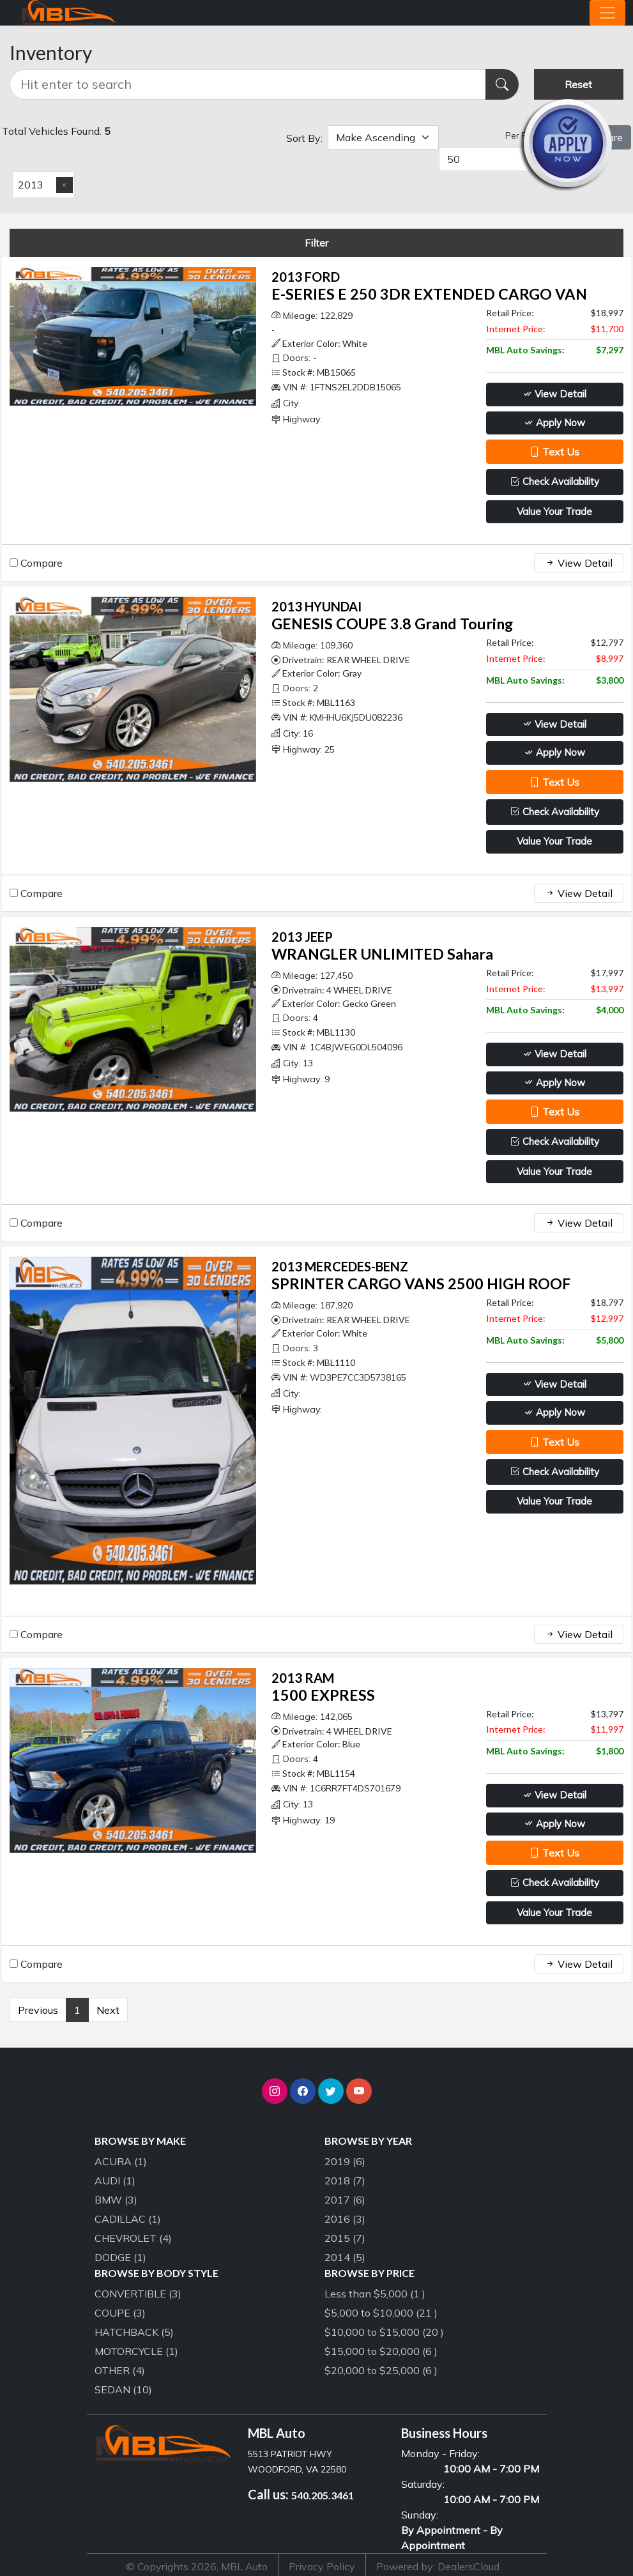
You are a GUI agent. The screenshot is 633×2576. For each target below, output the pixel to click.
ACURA (121, 2161)
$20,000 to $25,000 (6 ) (381, 2370)
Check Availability (554, 481)
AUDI (115, 2180)
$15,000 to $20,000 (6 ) (381, 2351)
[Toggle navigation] (607, 13)
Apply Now (554, 423)
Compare (41, 562)
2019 (344, 2161)
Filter (316, 242)
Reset (578, 84)
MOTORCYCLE (136, 2351)
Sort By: (304, 138)
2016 (344, 2218)
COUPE (120, 2312)
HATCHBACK (134, 2332)
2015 (344, 2238)
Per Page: (524, 135)
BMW (116, 2199)
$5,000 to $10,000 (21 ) (381, 2312)
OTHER (120, 2370)
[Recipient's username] (248, 84)
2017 (344, 2199)
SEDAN (123, 2389)
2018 (344, 2180)
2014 (344, 2257)
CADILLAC (128, 2218)
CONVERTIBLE (138, 2293)
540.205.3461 (322, 2495)
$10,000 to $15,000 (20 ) (384, 2332)
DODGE (120, 2257)
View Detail (554, 394)
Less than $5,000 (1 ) (374, 2293)
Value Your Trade (554, 511)
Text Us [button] (554, 451)
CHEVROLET (133, 2238)
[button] (274, 2091)
